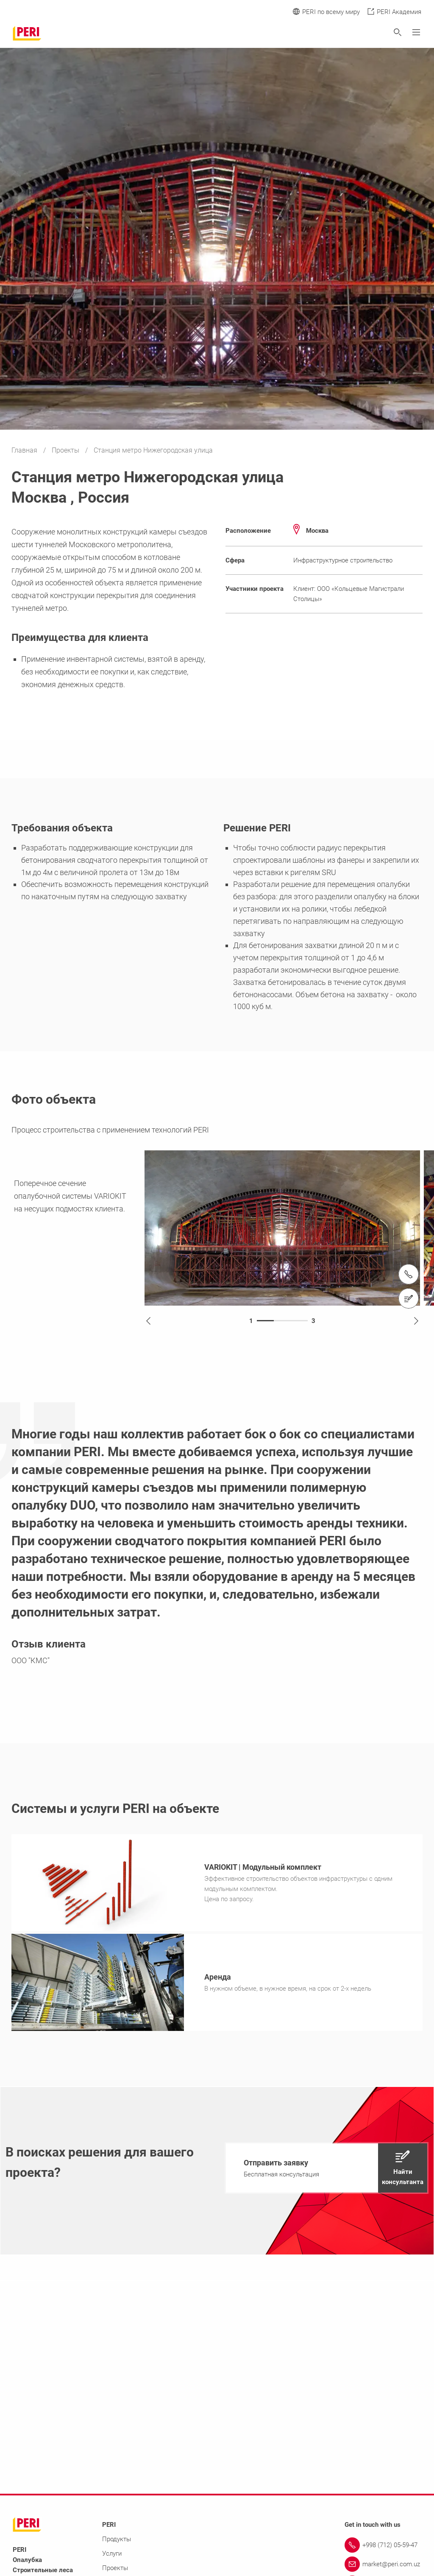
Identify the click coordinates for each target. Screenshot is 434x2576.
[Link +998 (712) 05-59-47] (383, 2547)
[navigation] (326, 2170)
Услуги (112, 2556)
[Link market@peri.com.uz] (383, 2566)
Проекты (66, 450)
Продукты (116, 2541)
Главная (25, 450)
